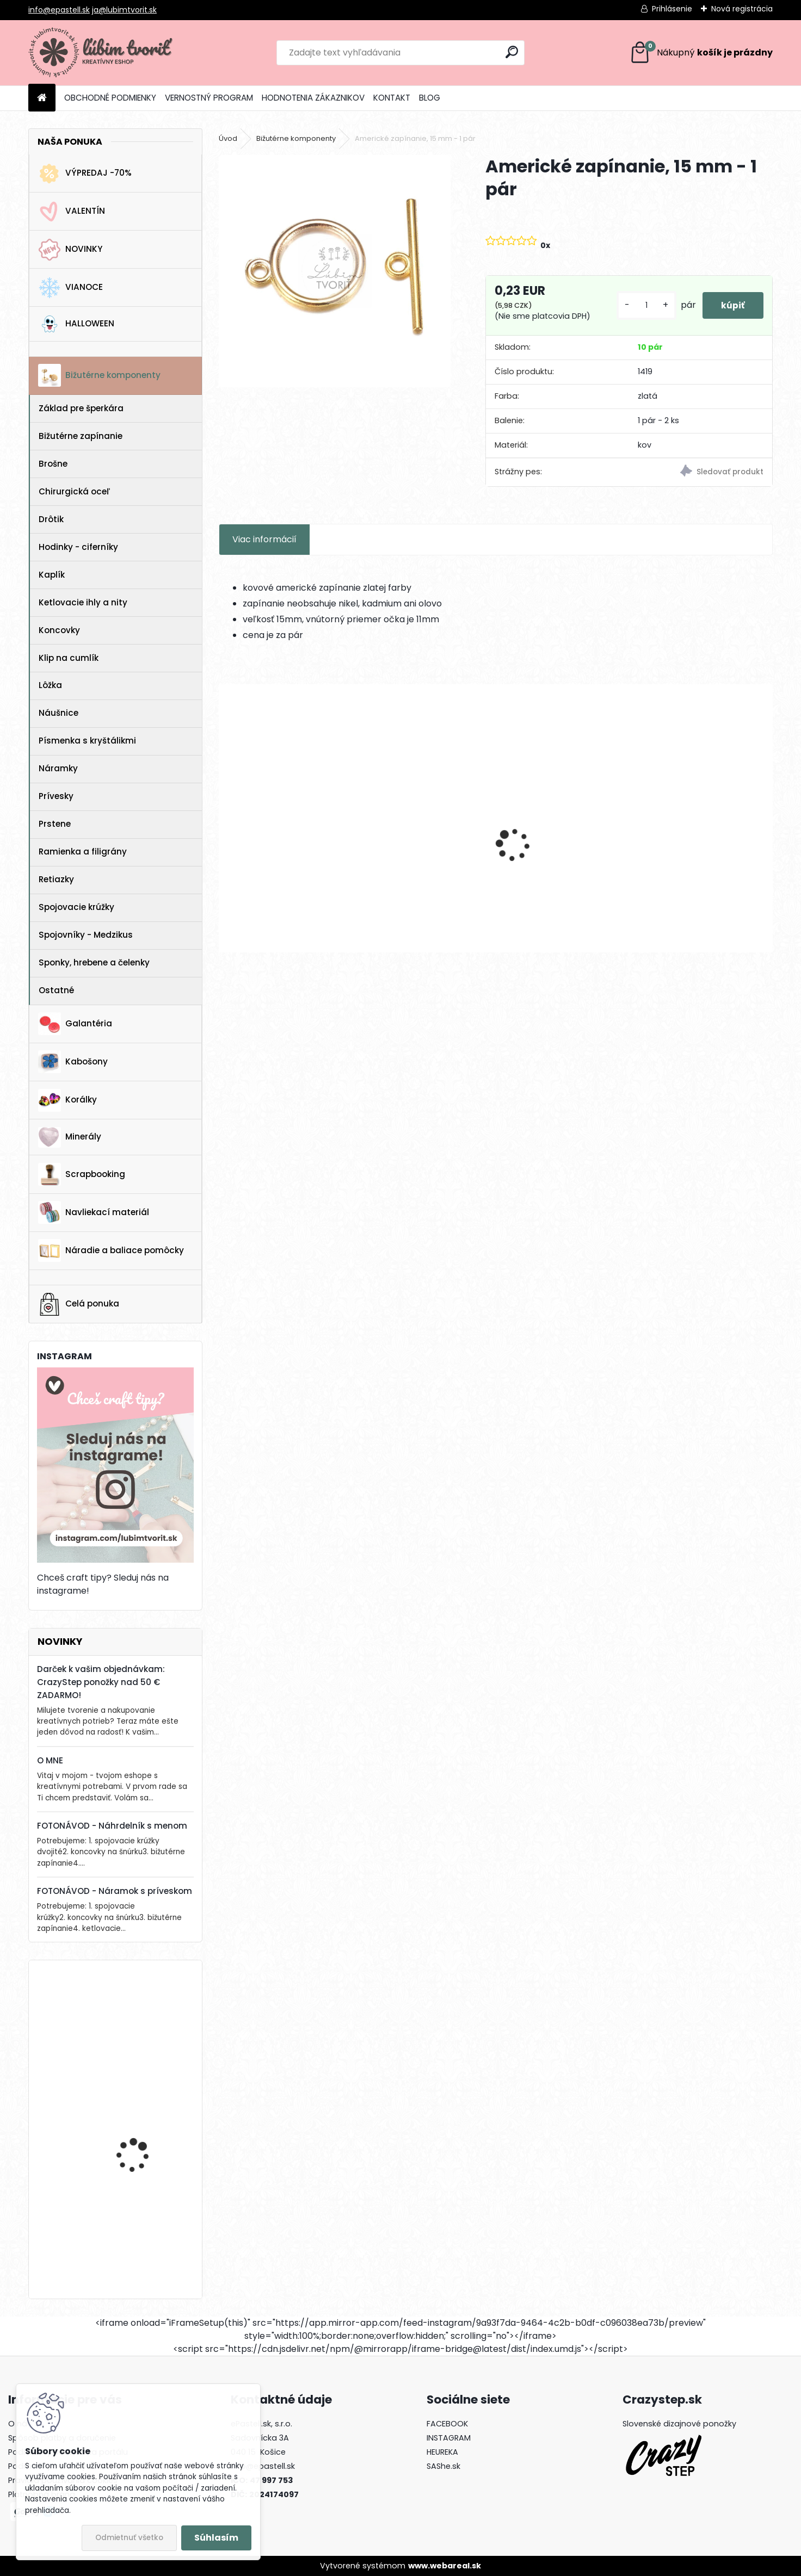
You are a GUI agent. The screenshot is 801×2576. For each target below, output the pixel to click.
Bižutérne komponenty (99, 375)
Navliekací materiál (93, 1212)
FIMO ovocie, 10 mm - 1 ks (142, 2120)
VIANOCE (70, 287)
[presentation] (225, 826)
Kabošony (73, 1061)
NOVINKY (70, 249)
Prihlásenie (672, 8)
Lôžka (50, 685)
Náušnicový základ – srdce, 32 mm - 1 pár (284, 853)
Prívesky (56, 796)
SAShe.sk (443, 2466)
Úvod (228, 138)
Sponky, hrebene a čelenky (94, 962)
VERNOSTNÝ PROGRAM (209, 97)
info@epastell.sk (59, 9)
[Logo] (103, 53)
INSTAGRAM (449, 2437)
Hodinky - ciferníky (78, 547)
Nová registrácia (742, 8)
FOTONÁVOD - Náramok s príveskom (114, 1891)
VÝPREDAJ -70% (85, 173)
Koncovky (59, 630)
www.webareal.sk (444, 2565)
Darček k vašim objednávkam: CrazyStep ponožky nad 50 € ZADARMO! (101, 1682)
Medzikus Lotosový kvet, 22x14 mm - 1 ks (698, 853)
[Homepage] (42, 98)
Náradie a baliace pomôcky (111, 1250)
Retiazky (56, 879)
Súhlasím (216, 2537)
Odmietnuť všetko (129, 2537)
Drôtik (51, 519)
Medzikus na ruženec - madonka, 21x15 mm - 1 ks (561, 853)
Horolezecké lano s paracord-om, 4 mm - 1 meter (145, 2230)
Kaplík (52, 574)
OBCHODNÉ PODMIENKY (110, 97)
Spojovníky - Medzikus (86, 934)
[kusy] (640, 305)
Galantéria (75, 1023)
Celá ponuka (78, 1304)
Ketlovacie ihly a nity (83, 602)
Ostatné (56, 990)
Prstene (55, 823)
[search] (512, 52)
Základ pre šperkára (81, 408)
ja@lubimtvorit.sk (124, 9)
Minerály (69, 1137)
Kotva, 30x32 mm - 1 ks (144, 2013)
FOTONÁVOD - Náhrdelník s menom (112, 1825)
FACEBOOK (447, 2423)
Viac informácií (264, 539)
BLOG (429, 97)
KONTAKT (391, 97)
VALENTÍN (71, 211)
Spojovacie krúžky (76, 907)
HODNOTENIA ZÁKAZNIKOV (313, 97)
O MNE (50, 1760)
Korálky (67, 1100)
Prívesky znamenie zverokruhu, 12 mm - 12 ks (419, 853)
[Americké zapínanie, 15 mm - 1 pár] (335, 271)
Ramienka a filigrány (83, 851)
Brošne (53, 463)
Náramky (58, 768)
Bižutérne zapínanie (80, 436)
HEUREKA (442, 2452)
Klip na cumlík (68, 658)
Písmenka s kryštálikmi (87, 740)
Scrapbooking (81, 1174)
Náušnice (58, 713)
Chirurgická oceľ (74, 491)
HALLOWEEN (76, 323)
